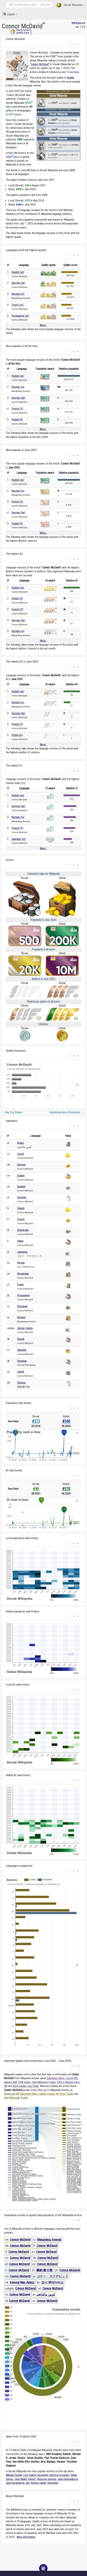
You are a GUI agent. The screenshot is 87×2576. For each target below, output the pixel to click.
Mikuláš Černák (14, 2475)
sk (44, 23)
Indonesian (23, 1230)
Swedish (21, 1350)
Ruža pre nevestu (46, 2479)
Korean (21, 1262)
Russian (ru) (18, 294)
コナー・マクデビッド (52, 2276)
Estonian (21, 1197)
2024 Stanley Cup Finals (26, 2086)
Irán (28, 2483)
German (21, 1164)
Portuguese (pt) (20, 315)
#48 (36, 1489)
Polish (20, 1284)
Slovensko (52, 2483)
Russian (21, 1317)
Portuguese (23, 1295)
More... (43, 325)
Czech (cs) (18, 304)
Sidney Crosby (47, 2093)
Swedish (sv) (19, 839)
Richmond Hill (11, 2093)
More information (26, 2537)
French (21, 1219)
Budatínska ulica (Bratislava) (67, 1112)
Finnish (20, 1208)
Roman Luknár (38, 2483)
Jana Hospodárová (67, 2479)
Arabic (20, 1143)
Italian (20, 1241)
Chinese (21, 1382)
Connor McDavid (40, 64)
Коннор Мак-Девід (22, 2282)
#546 (66, 1421)
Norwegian (23, 1273)
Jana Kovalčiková (15, 2483)
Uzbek (20, 1371)
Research (45, 4)
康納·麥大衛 (44, 2270)
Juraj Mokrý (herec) (25, 2479)
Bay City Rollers (12, 1112)
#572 (36, 1421)
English (10, 14)
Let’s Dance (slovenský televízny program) (46, 2475)
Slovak (20, 1339)
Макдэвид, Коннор (49, 2239)
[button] (70, 44)
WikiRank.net (78, 23)
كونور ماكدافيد (46, 2294)
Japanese (22, 1252)
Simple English (25, 1328)
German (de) (18, 283)
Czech (20, 1154)
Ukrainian (22, 1361)
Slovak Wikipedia (70, 5)
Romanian (22, 1306)
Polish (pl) (17, 735)
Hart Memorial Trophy (44, 2082)
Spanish (21, 1186)
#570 (66, 1489)
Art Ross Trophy (65, 2093)
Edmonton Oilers (56, 2078)
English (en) (18, 272)
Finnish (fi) (17, 419)
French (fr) (17, 408)
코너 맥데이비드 (52, 2282)
